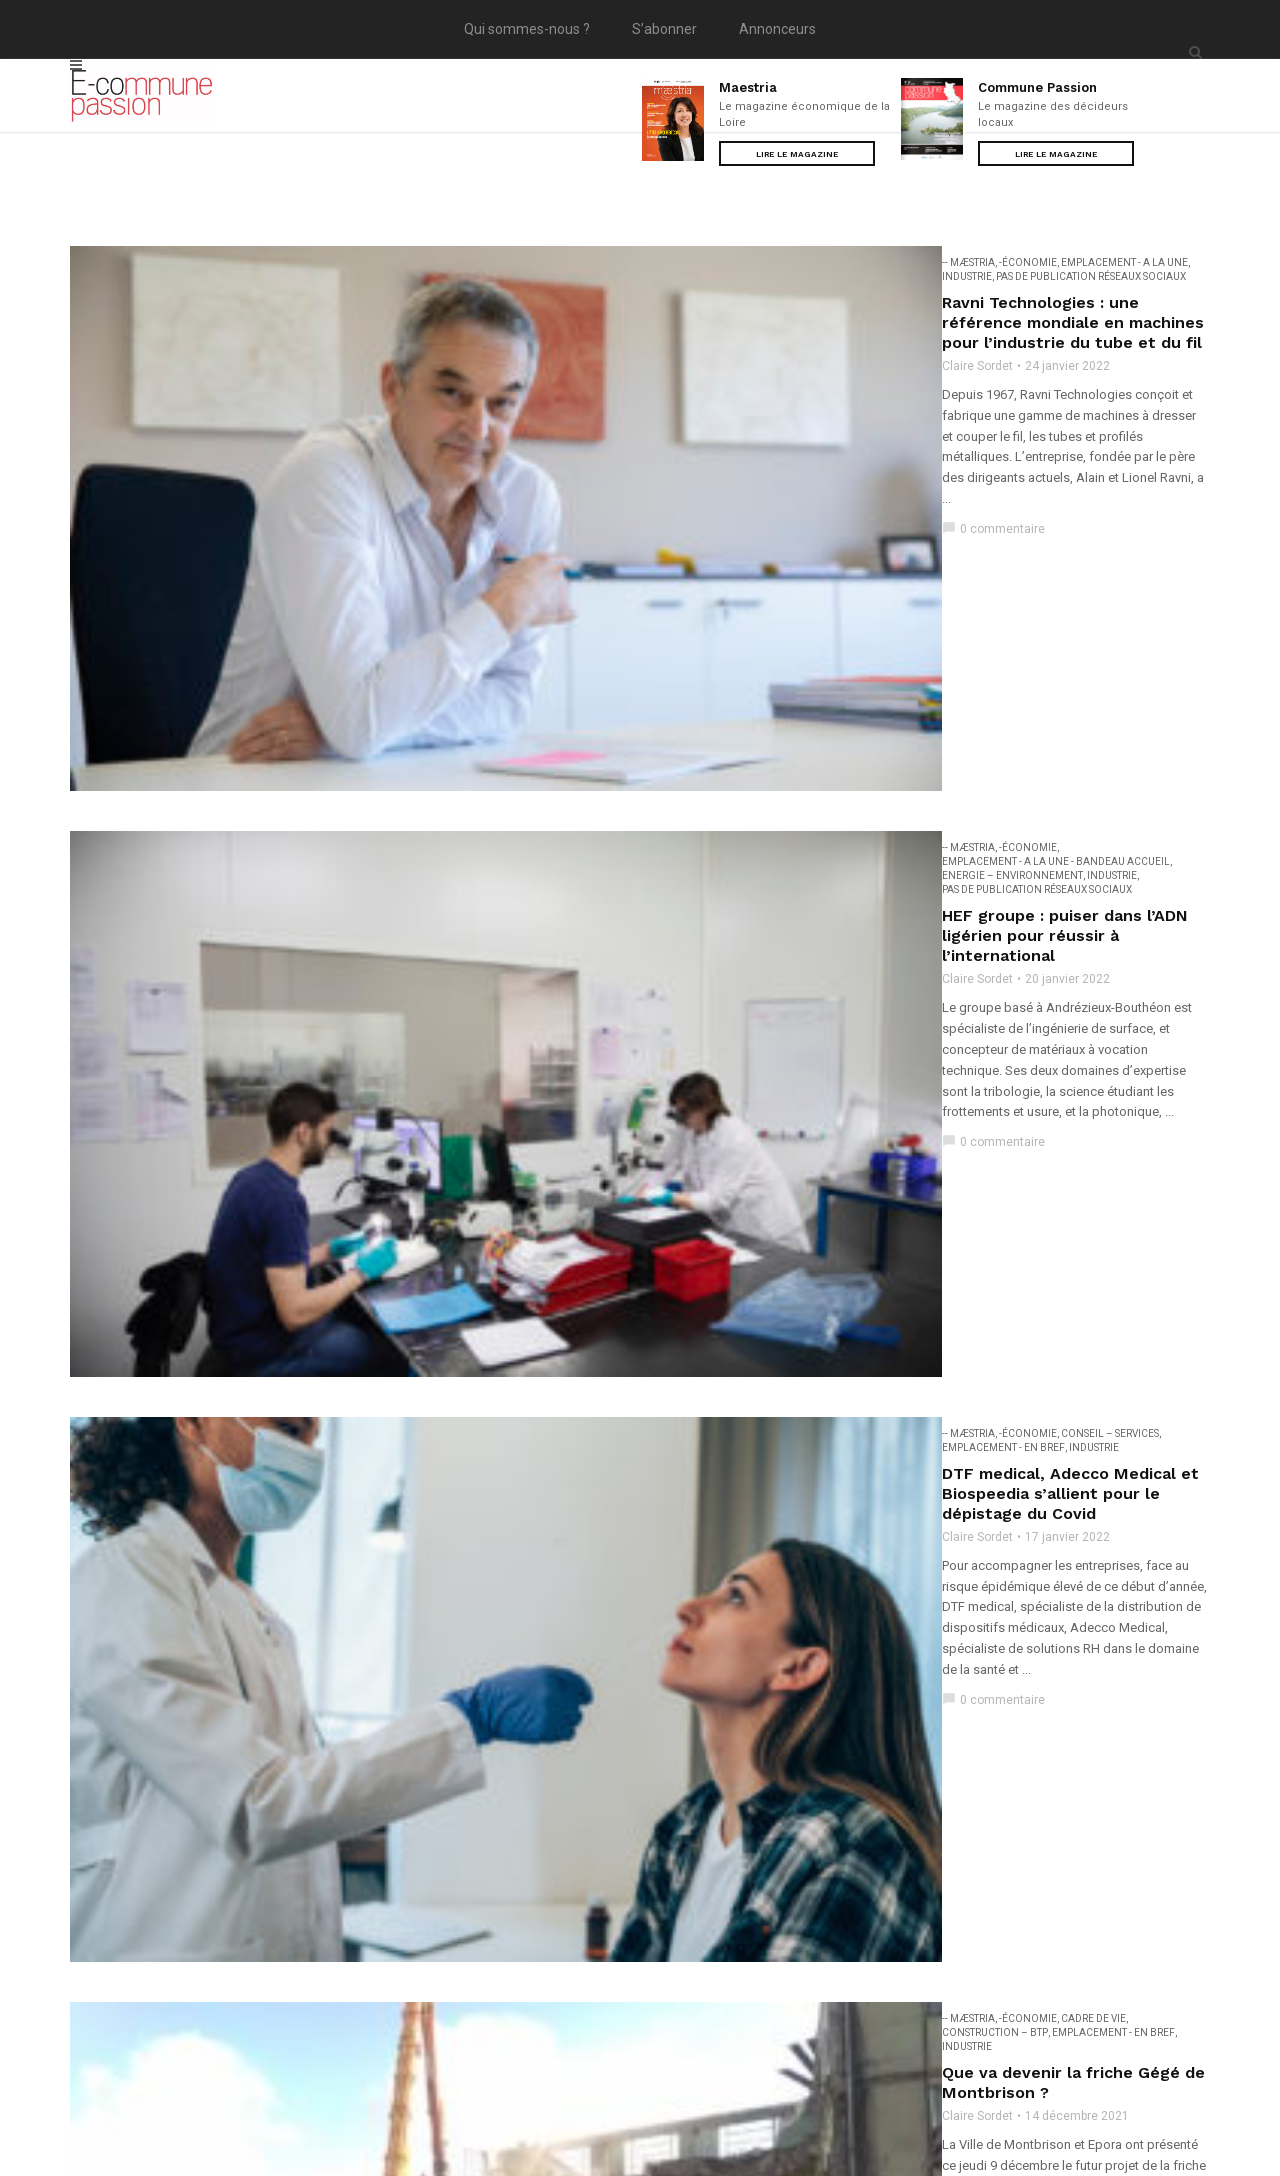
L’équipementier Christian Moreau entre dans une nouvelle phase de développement (719, 1548)
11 (737, 1941)
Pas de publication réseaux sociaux (777, 262)
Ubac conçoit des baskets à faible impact (543, 1772)
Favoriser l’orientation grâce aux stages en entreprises (600, 1142)
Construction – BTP (619, 892)
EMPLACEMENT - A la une (560, 262)
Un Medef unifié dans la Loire (496, 1352)
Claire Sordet (413, 312)
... (457, 1941)
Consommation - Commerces (849, 1102)
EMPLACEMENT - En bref (660, 682)
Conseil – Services (546, 682)
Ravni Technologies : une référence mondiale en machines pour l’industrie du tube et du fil (742, 288)
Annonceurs (777, 29)
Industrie (653, 262)
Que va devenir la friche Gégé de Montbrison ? (565, 918)
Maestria (748, 87)
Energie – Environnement (799, 472)
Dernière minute (1084, 1312)
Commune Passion (1037, 87)
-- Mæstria (404, 262)
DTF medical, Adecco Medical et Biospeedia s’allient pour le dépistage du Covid (697, 708)
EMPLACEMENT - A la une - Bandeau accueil (611, 472)
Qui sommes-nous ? (527, 29)
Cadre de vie (529, 892)
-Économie (464, 262)
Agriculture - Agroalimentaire (581, 1102)
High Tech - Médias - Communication (620, 1116)
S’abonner (664, 29)
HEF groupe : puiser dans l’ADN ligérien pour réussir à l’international (651, 498)
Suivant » (795, 1941)
